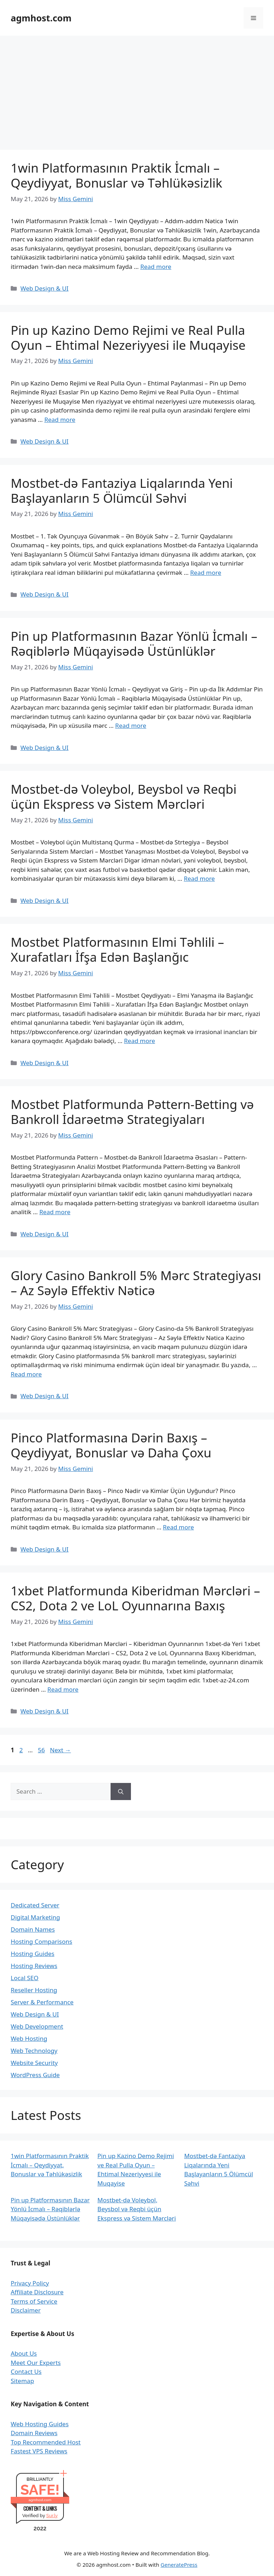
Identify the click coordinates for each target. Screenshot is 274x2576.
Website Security (34, 2063)
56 (41, 1750)
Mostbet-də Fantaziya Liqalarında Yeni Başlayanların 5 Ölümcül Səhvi (122, 490)
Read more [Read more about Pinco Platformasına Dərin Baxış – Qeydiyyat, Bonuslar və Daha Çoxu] (178, 1527)
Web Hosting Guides (39, 2424)
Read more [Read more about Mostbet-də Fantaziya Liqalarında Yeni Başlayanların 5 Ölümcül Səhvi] (205, 572)
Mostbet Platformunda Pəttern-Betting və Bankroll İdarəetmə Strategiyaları (132, 1112)
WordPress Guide (35, 2075)
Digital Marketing (35, 1917)
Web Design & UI (44, 288)
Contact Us (26, 2371)
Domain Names (33, 1929)
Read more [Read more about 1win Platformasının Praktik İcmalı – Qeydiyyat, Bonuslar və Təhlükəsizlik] (155, 266)
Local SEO (25, 1978)
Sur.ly (51, 2515)
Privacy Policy (30, 2283)
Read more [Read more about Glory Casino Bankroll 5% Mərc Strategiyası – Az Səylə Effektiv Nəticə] (26, 1374)
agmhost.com (41, 18)
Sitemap (22, 2381)
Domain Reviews (34, 2433)
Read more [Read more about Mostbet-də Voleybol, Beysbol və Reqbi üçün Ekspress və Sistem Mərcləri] (199, 878)
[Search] (121, 1791)
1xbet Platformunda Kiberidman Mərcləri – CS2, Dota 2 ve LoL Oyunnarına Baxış (135, 1598)
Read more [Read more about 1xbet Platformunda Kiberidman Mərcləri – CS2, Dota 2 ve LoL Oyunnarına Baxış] (62, 1689)
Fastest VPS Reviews (39, 2451)
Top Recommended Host (46, 2442)
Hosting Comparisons (41, 1941)
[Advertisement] (137, 89)
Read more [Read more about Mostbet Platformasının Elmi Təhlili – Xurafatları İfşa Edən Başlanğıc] (139, 1041)
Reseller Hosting (34, 1990)
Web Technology (34, 2050)
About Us (24, 2353)
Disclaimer (26, 2310)
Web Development (37, 2026)
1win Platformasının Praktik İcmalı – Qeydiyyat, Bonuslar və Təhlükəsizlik (116, 175)
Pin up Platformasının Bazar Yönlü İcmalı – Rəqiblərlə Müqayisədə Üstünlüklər (134, 643)
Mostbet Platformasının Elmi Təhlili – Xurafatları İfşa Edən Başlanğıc (117, 949)
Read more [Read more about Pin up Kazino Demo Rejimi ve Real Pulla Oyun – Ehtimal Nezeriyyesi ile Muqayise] (59, 419)
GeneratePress (179, 2564)
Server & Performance (42, 2002)
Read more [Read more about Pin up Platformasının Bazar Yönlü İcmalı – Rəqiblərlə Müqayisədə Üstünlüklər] (130, 725)
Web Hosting (29, 2038)
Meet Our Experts (36, 2362)
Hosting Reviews (34, 1966)
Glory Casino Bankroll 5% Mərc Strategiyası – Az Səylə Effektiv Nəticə (136, 1283)
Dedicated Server (35, 1905)
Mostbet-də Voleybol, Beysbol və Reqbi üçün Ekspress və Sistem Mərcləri (124, 796)
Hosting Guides (32, 1953)
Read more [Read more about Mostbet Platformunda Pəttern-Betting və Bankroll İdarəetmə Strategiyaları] (54, 1212)
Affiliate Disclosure (37, 2292)
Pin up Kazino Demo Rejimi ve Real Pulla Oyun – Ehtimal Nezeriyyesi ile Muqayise (128, 337)
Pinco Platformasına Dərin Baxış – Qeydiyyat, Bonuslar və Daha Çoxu (111, 1445)
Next (60, 1750)
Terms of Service (34, 2301)
